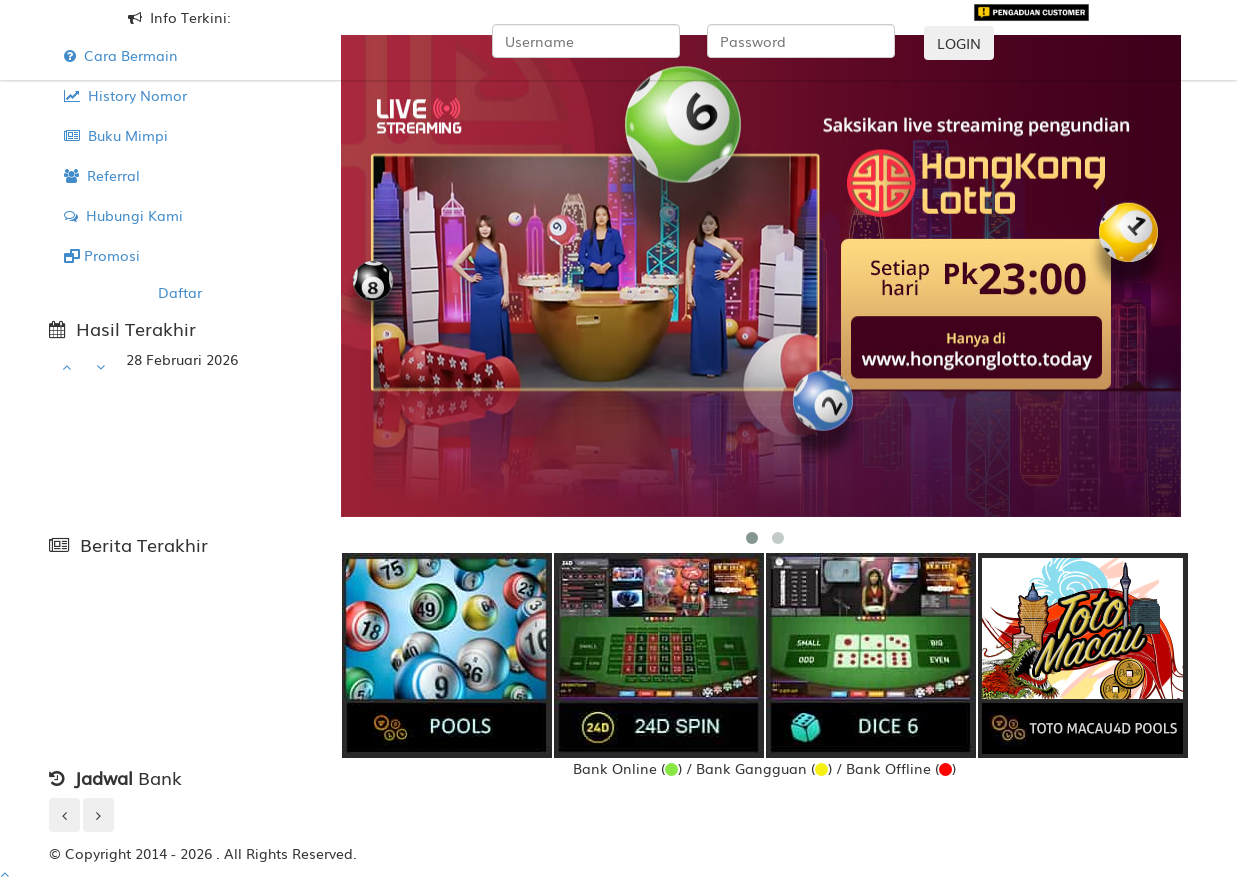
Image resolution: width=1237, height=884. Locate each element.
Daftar (180, 292)
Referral (102, 175)
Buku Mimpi (116, 135)
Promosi (102, 255)
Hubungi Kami (123, 215)
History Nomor (125, 95)
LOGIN (959, 43)
